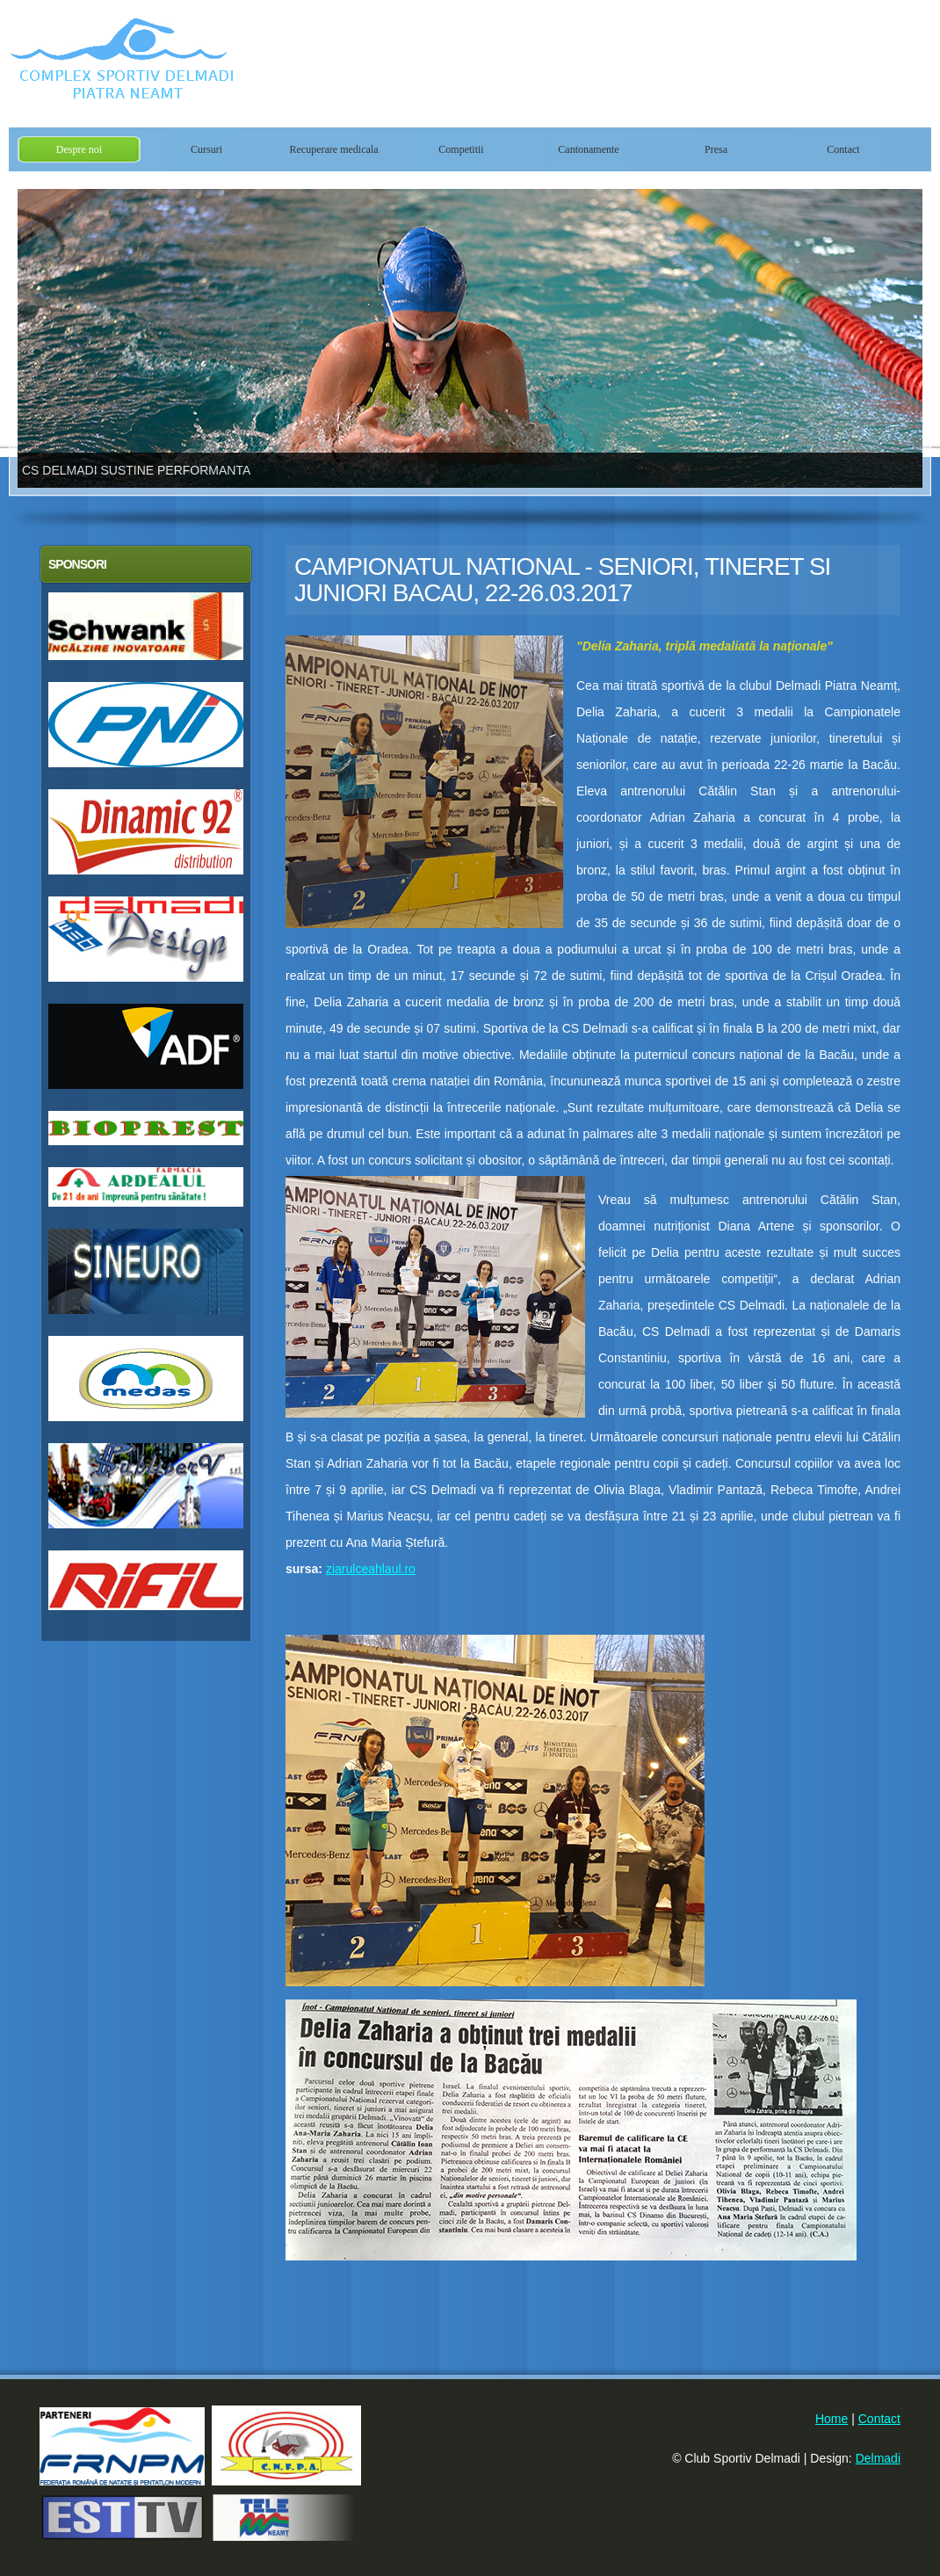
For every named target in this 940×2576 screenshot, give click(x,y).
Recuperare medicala (334, 149)
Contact (843, 149)
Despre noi (79, 149)
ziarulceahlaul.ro (371, 1569)
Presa (716, 149)
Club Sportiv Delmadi (219, 64)
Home (831, 2419)
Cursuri (206, 149)
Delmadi (878, 2458)
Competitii (460, 149)
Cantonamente (588, 149)
